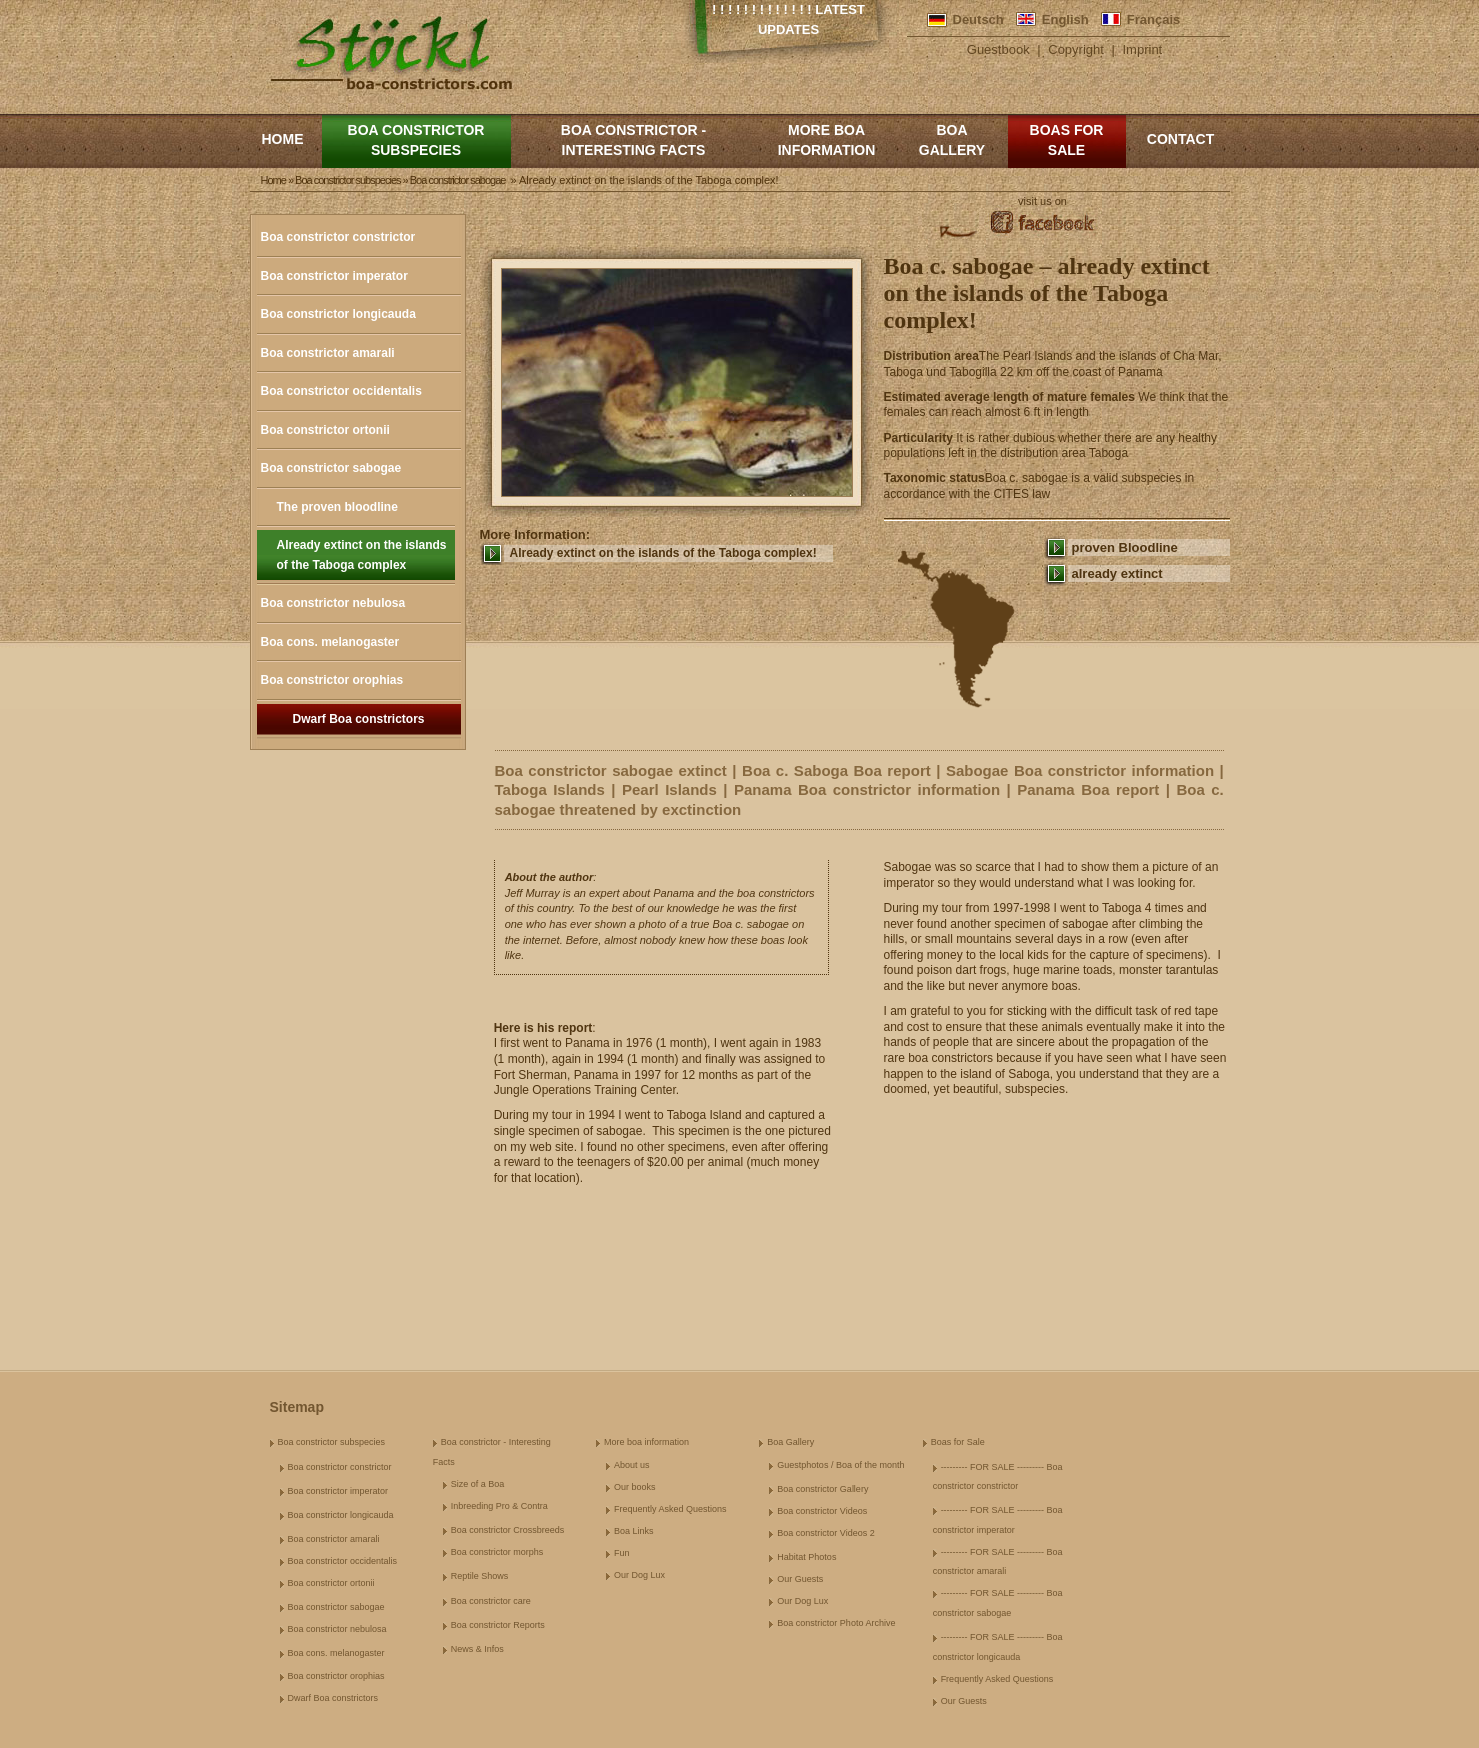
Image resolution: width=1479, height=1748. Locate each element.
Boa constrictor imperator (334, 276)
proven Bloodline (1125, 547)
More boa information (827, 140)
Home (283, 139)
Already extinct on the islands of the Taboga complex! (663, 553)
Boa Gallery (952, 140)
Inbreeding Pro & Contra (499, 1506)
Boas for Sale (1067, 140)
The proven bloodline (337, 507)
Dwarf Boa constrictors (358, 719)
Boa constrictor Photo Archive (836, 1623)
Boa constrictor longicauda (338, 314)
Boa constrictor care (491, 1601)
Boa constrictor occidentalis (341, 391)
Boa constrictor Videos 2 (825, 1533)
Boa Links (634, 1531)
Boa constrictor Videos (822, 1511)
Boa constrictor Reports (498, 1625)
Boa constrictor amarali (328, 353)
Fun (622, 1553)
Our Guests (800, 1579)
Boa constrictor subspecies (416, 140)
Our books (635, 1487)
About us (632, 1465)
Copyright (1076, 49)
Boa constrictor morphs (497, 1552)
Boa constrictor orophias (332, 680)
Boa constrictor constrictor (338, 237)
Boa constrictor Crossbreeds (508, 1530)
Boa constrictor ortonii (325, 430)
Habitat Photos (806, 1557)
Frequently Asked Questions (670, 1509)
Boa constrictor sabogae (331, 468)
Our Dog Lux (639, 1575)
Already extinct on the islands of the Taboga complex (362, 555)
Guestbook (998, 49)
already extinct (1117, 573)
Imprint (1143, 49)
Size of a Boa (478, 1484)
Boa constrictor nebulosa (333, 603)
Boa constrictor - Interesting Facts (633, 140)
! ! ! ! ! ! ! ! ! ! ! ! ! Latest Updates (788, 19)
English (1065, 19)
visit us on (1042, 201)
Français (1153, 19)
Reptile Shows (480, 1576)
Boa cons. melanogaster (330, 642)
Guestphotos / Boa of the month (840, 1465)
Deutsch (978, 19)
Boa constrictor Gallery (822, 1489)
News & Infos (477, 1649)
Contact (1180, 139)
